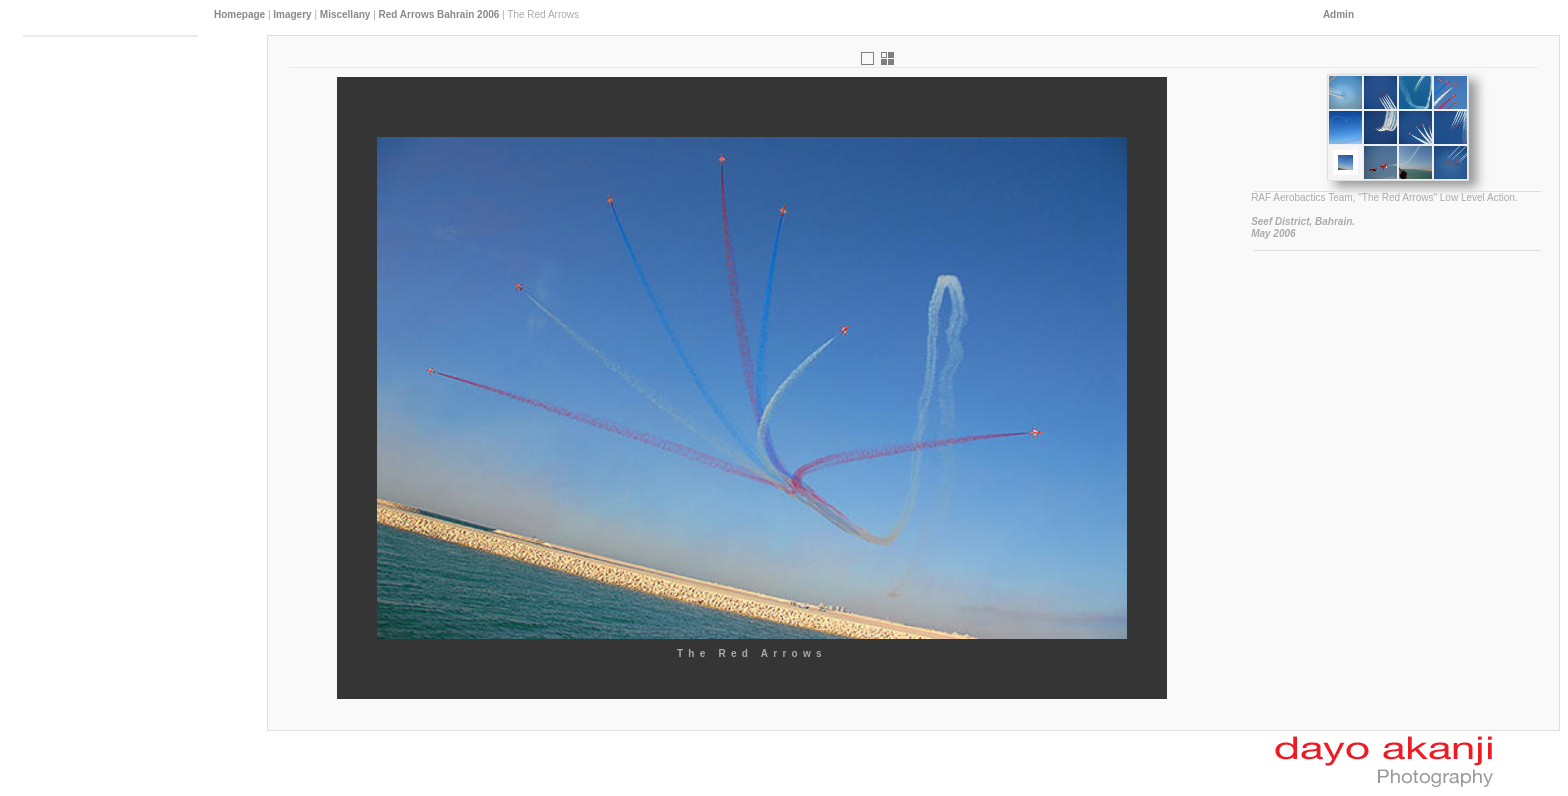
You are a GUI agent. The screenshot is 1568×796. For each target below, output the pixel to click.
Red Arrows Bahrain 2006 (439, 14)
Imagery (292, 14)
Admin (1338, 14)
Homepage (239, 14)
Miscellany (345, 14)
